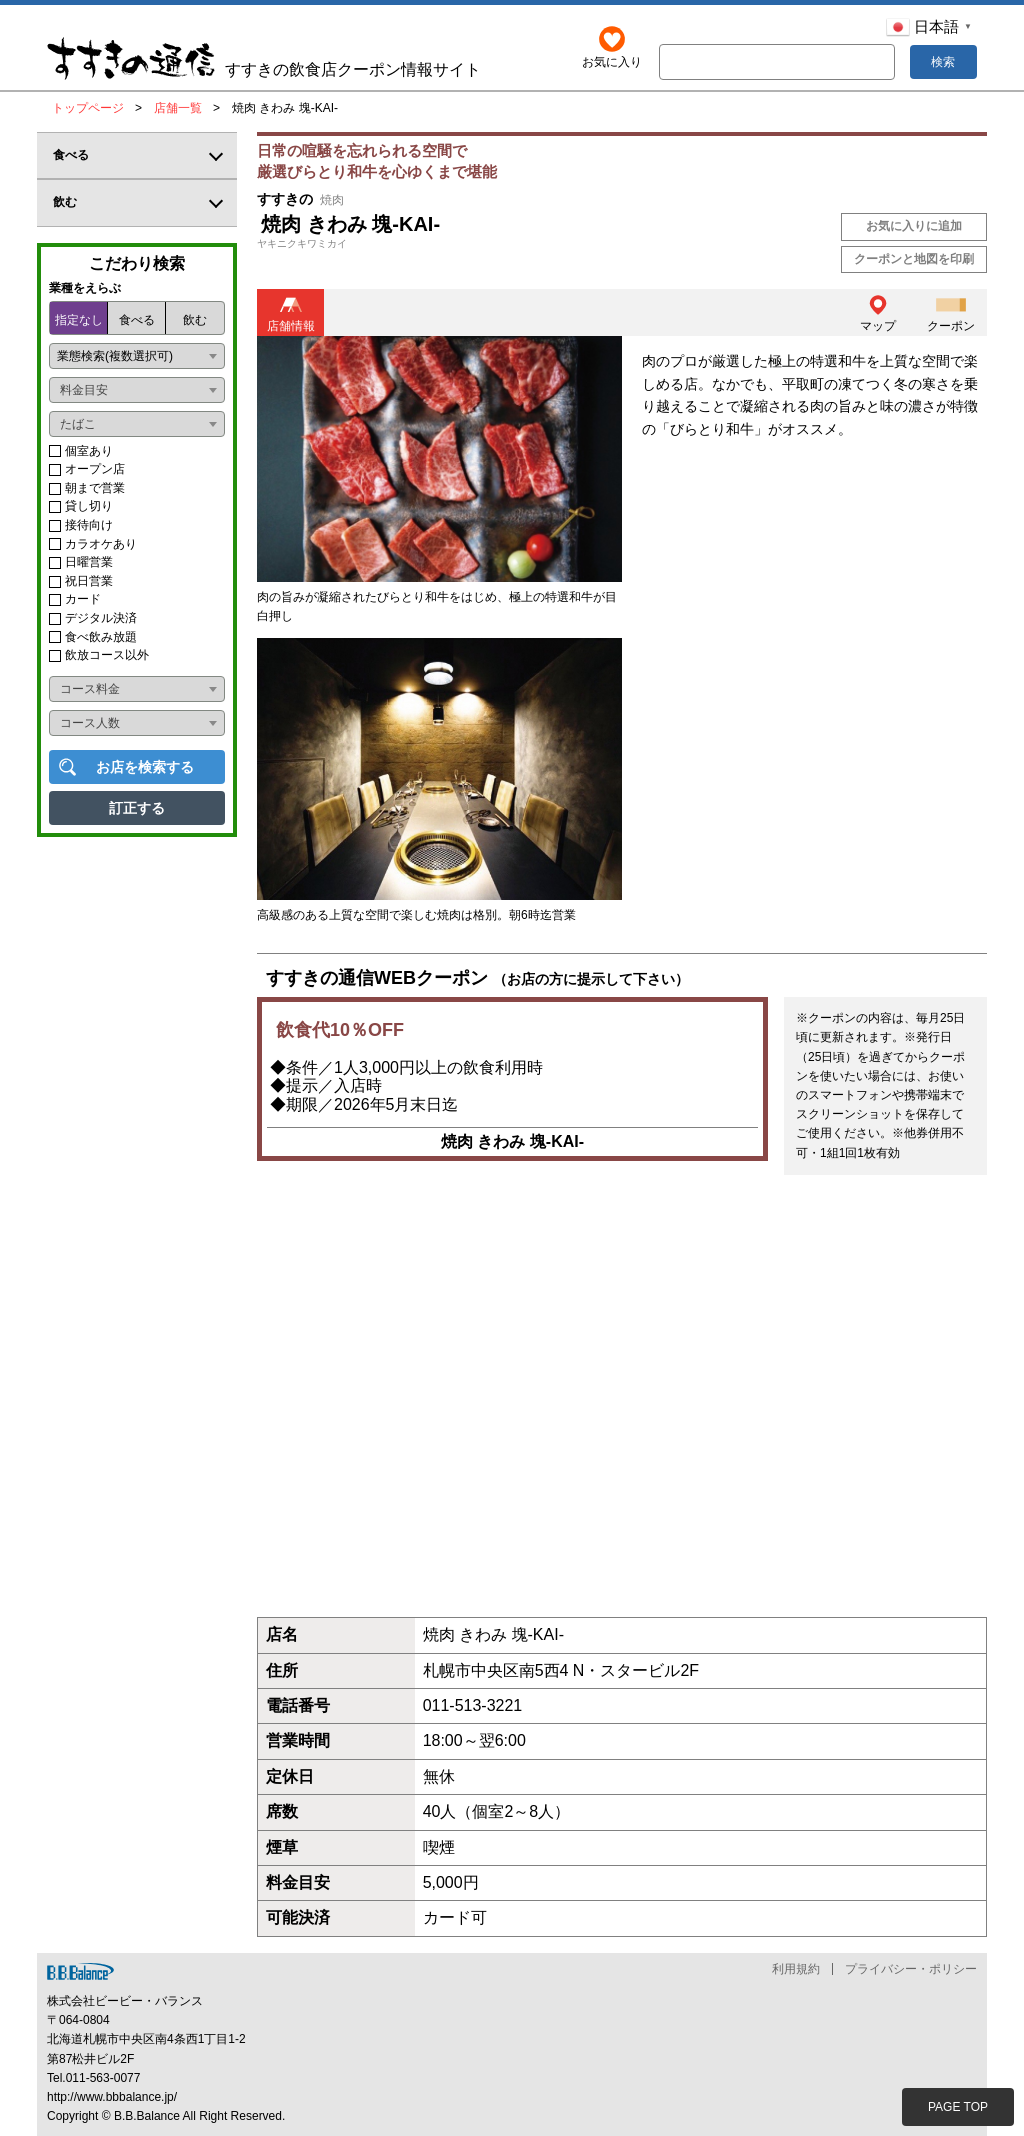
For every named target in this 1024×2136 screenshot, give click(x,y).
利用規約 (796, 1969)
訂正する (137, 808)
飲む (195, 320)
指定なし (79, 320)
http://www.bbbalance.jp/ (112, 2097)
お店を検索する (145, 767)
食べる (137, 320)
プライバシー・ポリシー (911, 1969)
